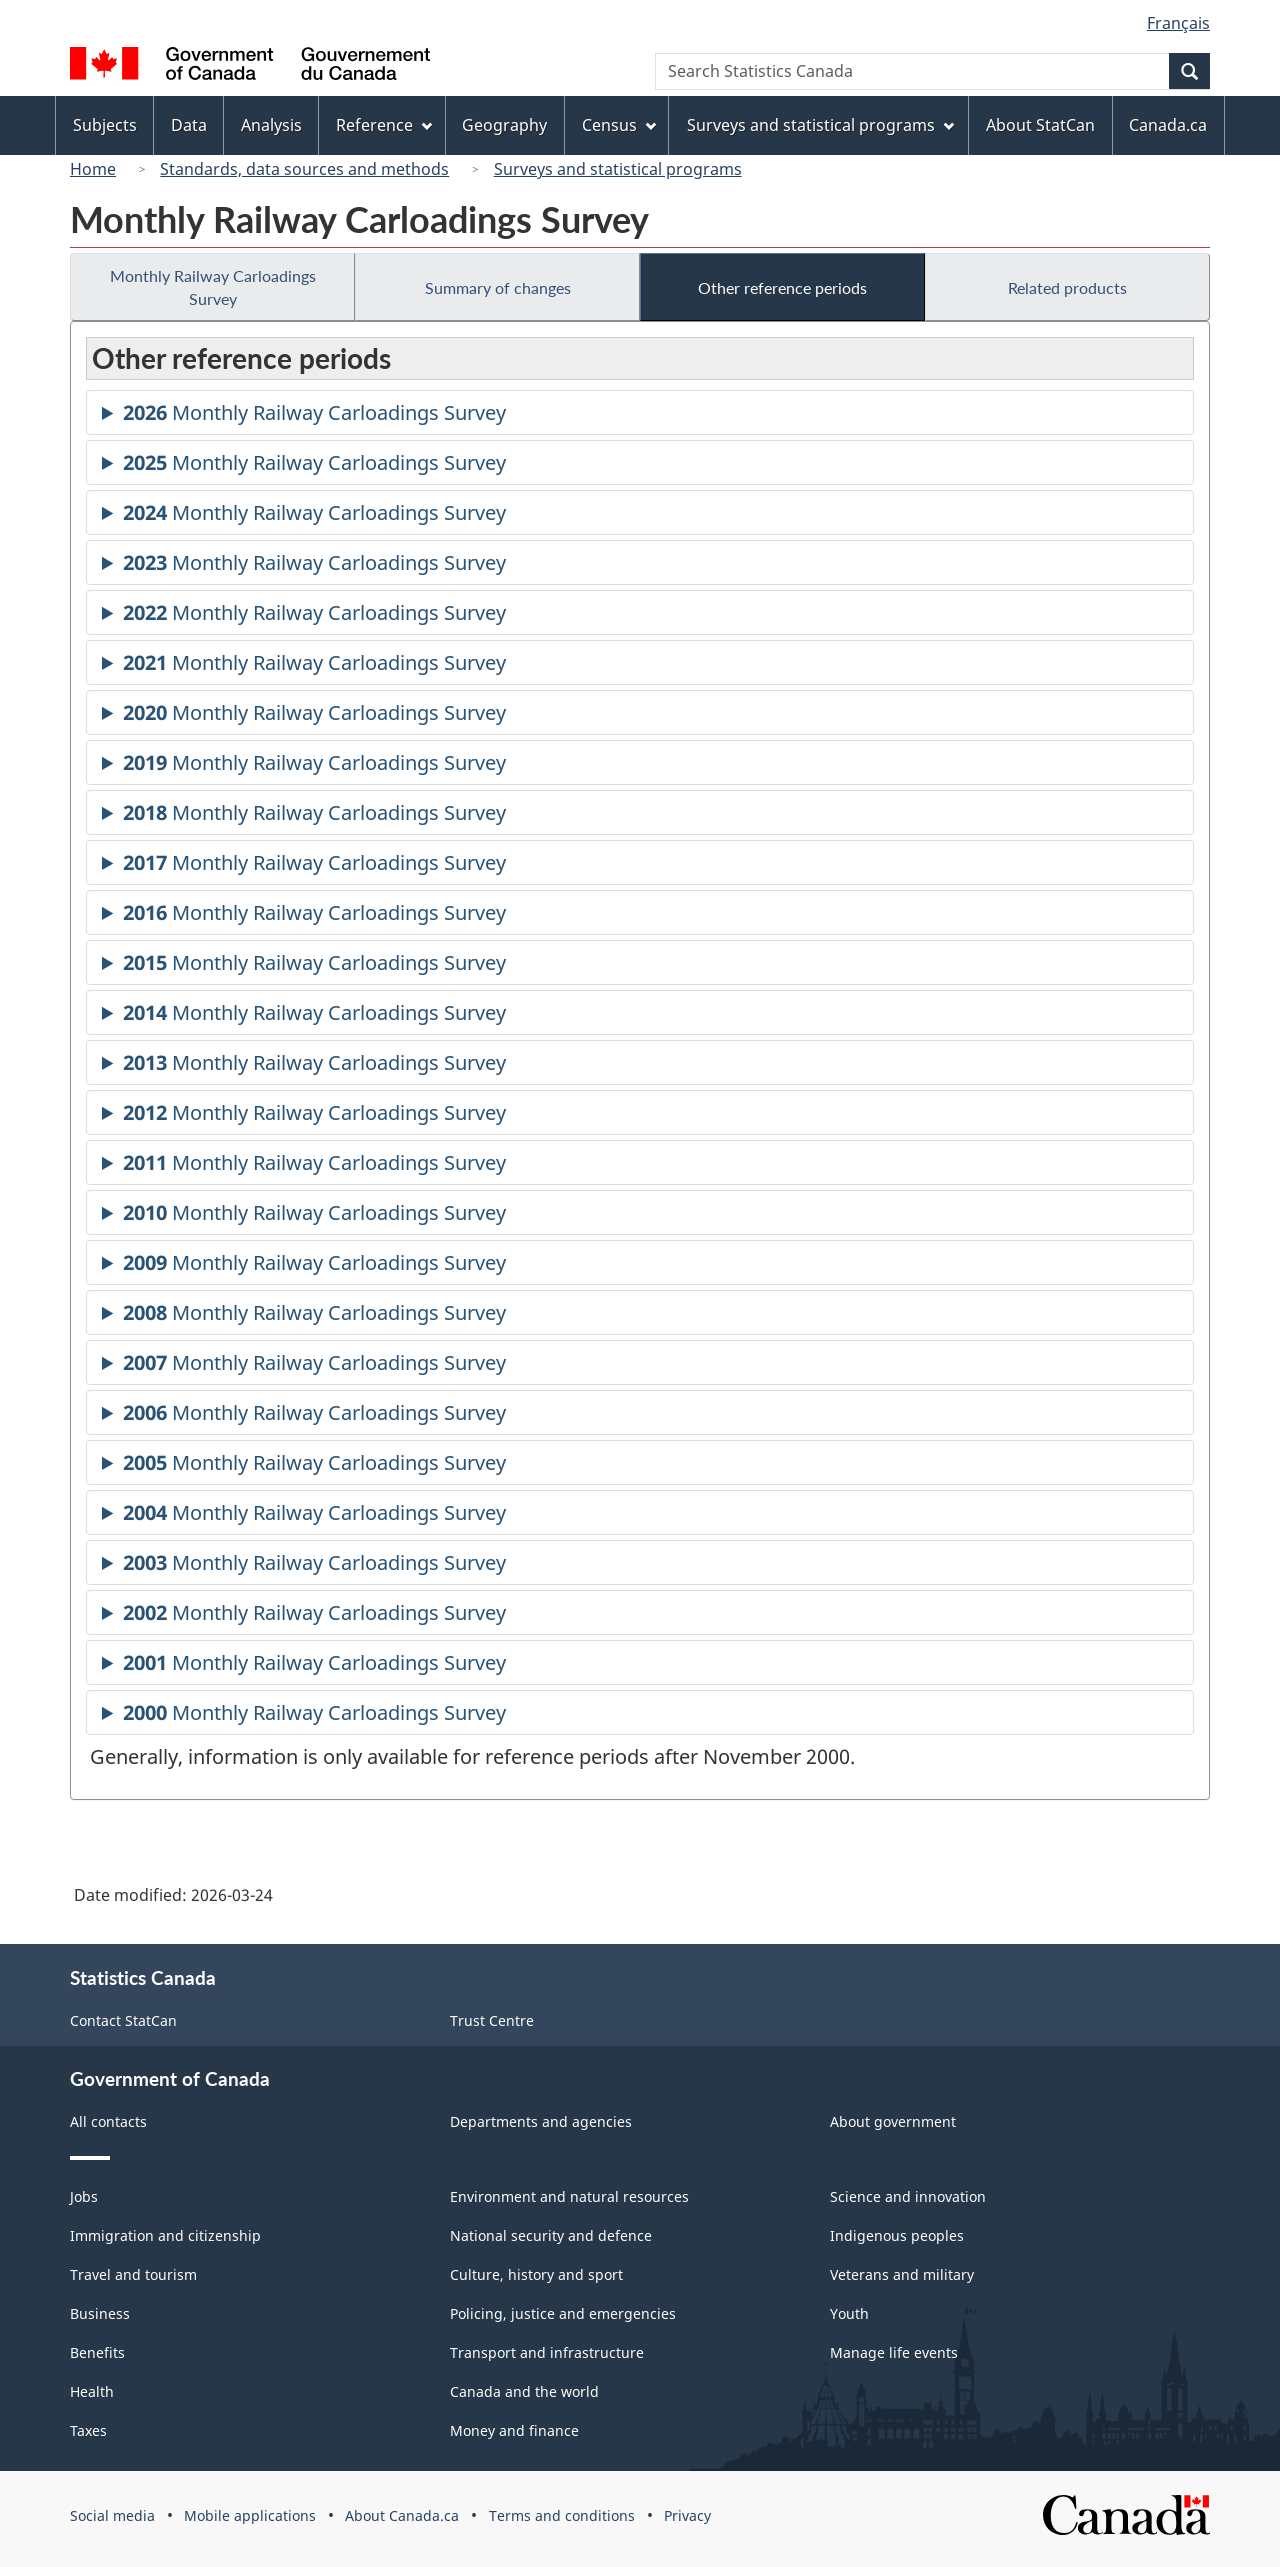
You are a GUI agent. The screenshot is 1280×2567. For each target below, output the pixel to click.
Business (100, 2313)
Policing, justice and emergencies (563, 2313)
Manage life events (894, 2352)
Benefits (97, 2352)
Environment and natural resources (569, 2196)
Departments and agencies (541, 2121)
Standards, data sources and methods (304, 169)
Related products (1067, 287)
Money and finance (514, 2430)
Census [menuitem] (619, 125)
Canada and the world (524, 2391)
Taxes (88, 2430)
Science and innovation (908, 2196)
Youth (849, 2313)
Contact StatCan (123, 2020)
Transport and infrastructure (547, 2352)
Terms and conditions (562, 2515)
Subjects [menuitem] (105, 125)
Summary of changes (498, 287)
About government (893, 2121)
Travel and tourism (133, 2274)
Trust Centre (492, 2020)
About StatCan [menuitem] (1040, 125)
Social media (112, 2515)
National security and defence (551, 2235)
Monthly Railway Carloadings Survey (213, 287)
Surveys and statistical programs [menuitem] (820, 125)
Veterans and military (902, 2274)
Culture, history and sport (536, 2274)
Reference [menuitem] (384, 125)
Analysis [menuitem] (271, 125)
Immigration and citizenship (165, 2235)
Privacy (687, 2515)
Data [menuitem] (189, 125)
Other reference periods (782, 287)
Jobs (84, 2196)
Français (1178, 23)
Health (92, 2391)
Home (93, 169)
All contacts (108, 2121)
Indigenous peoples (897, 2235)
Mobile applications (250, 2515)
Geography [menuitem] (504, 125)
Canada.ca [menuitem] (1168, 125)
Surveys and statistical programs (618, 169)
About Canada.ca (402, 2515)
